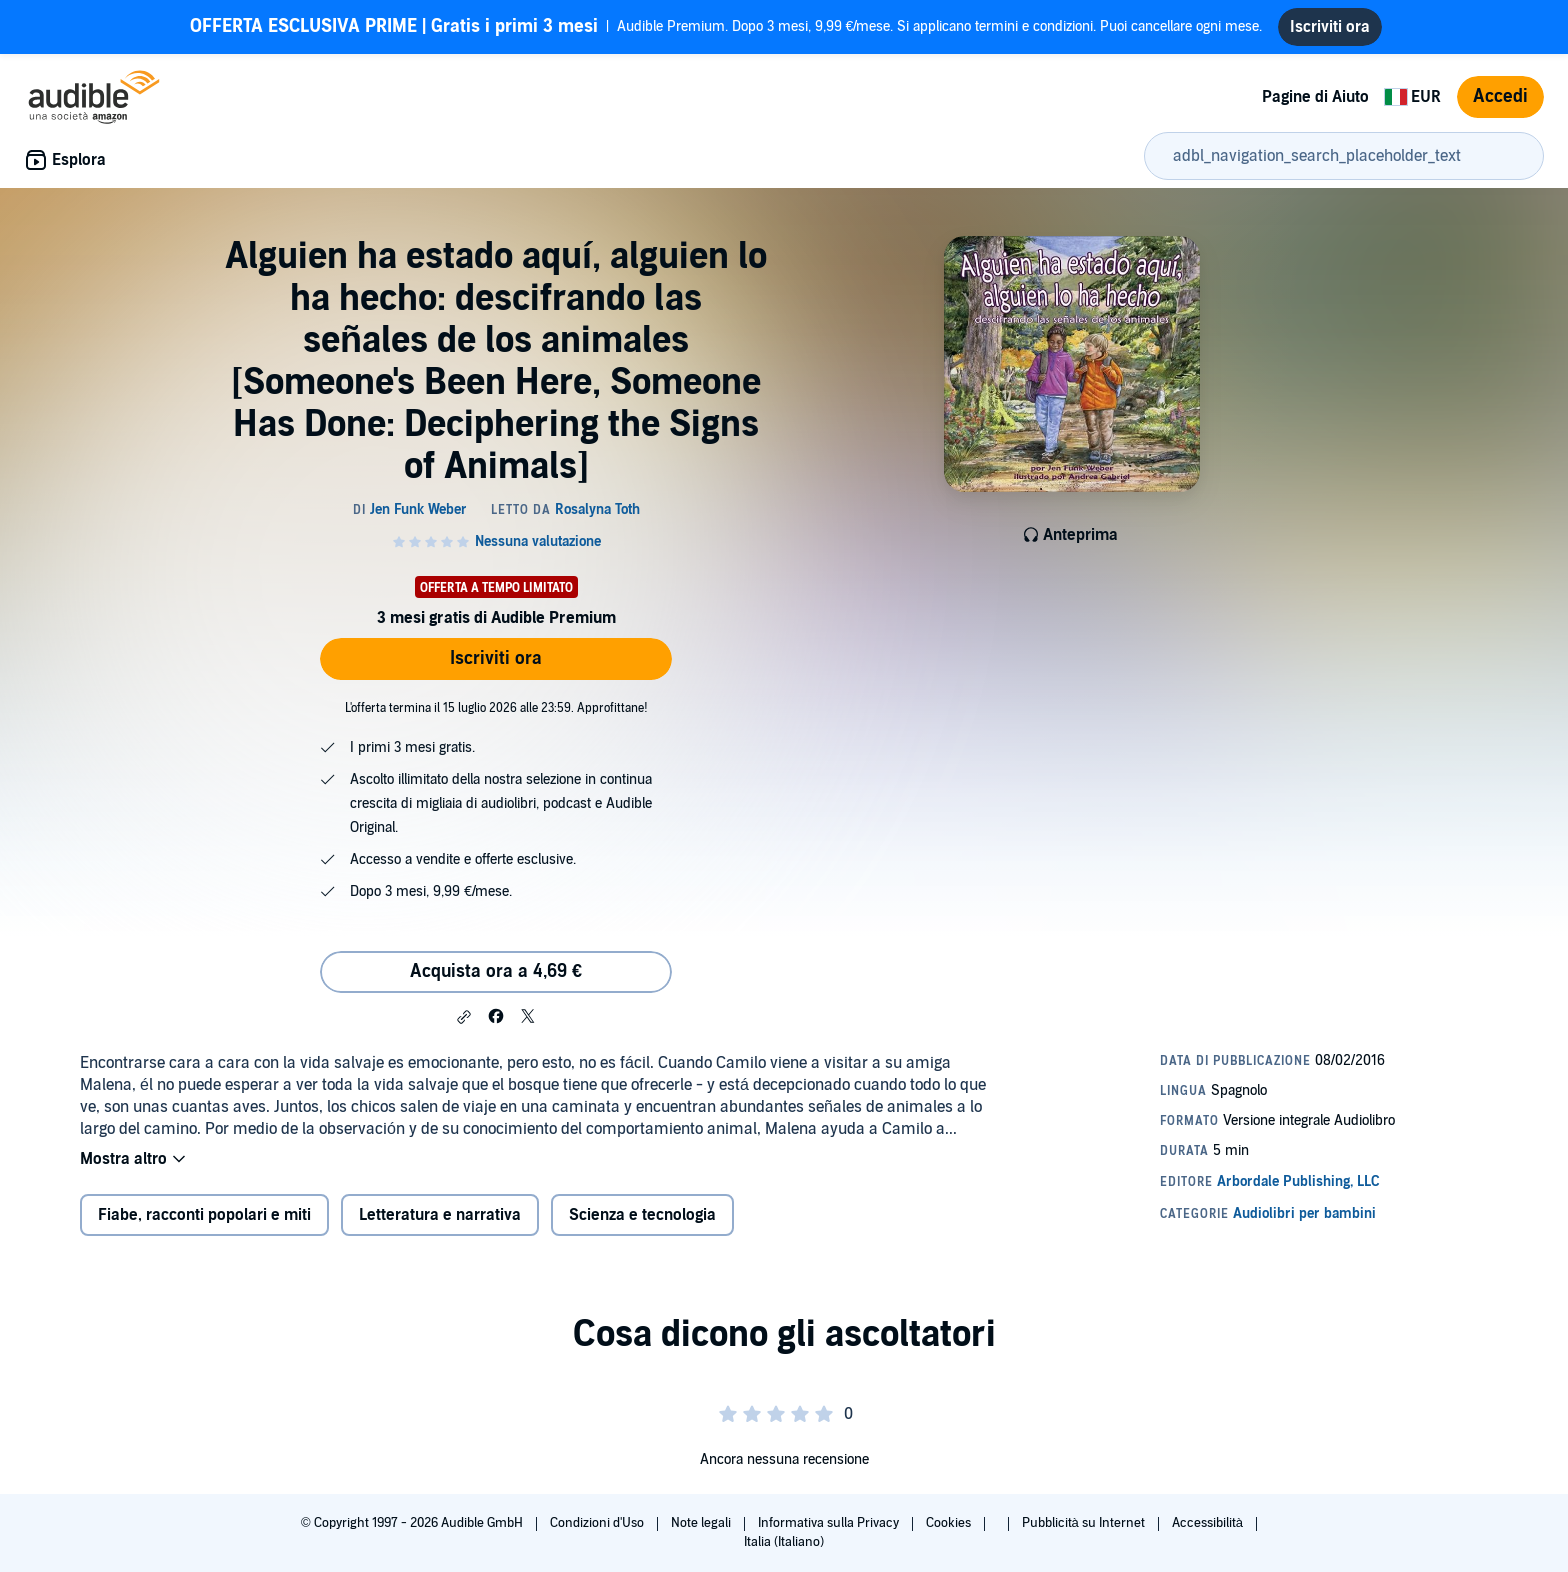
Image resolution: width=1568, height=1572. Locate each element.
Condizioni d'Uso (598, 1523)
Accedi (1500, 96)
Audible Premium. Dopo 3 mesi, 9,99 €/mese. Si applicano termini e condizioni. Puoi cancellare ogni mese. (726, 27)
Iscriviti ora (496, 658)
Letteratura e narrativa (440, 1215)
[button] (464, 1017)
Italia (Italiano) (784, 1542)
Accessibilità (1209, 1523)
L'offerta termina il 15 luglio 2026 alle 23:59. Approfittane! (496, 708)
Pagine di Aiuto (1315, 97)
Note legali (702, 1523)
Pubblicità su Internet (1085, 1523)
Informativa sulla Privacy (830, 1523)
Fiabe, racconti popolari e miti (204, 1215)
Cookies (950, 1523)
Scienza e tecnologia (642, 1215)
